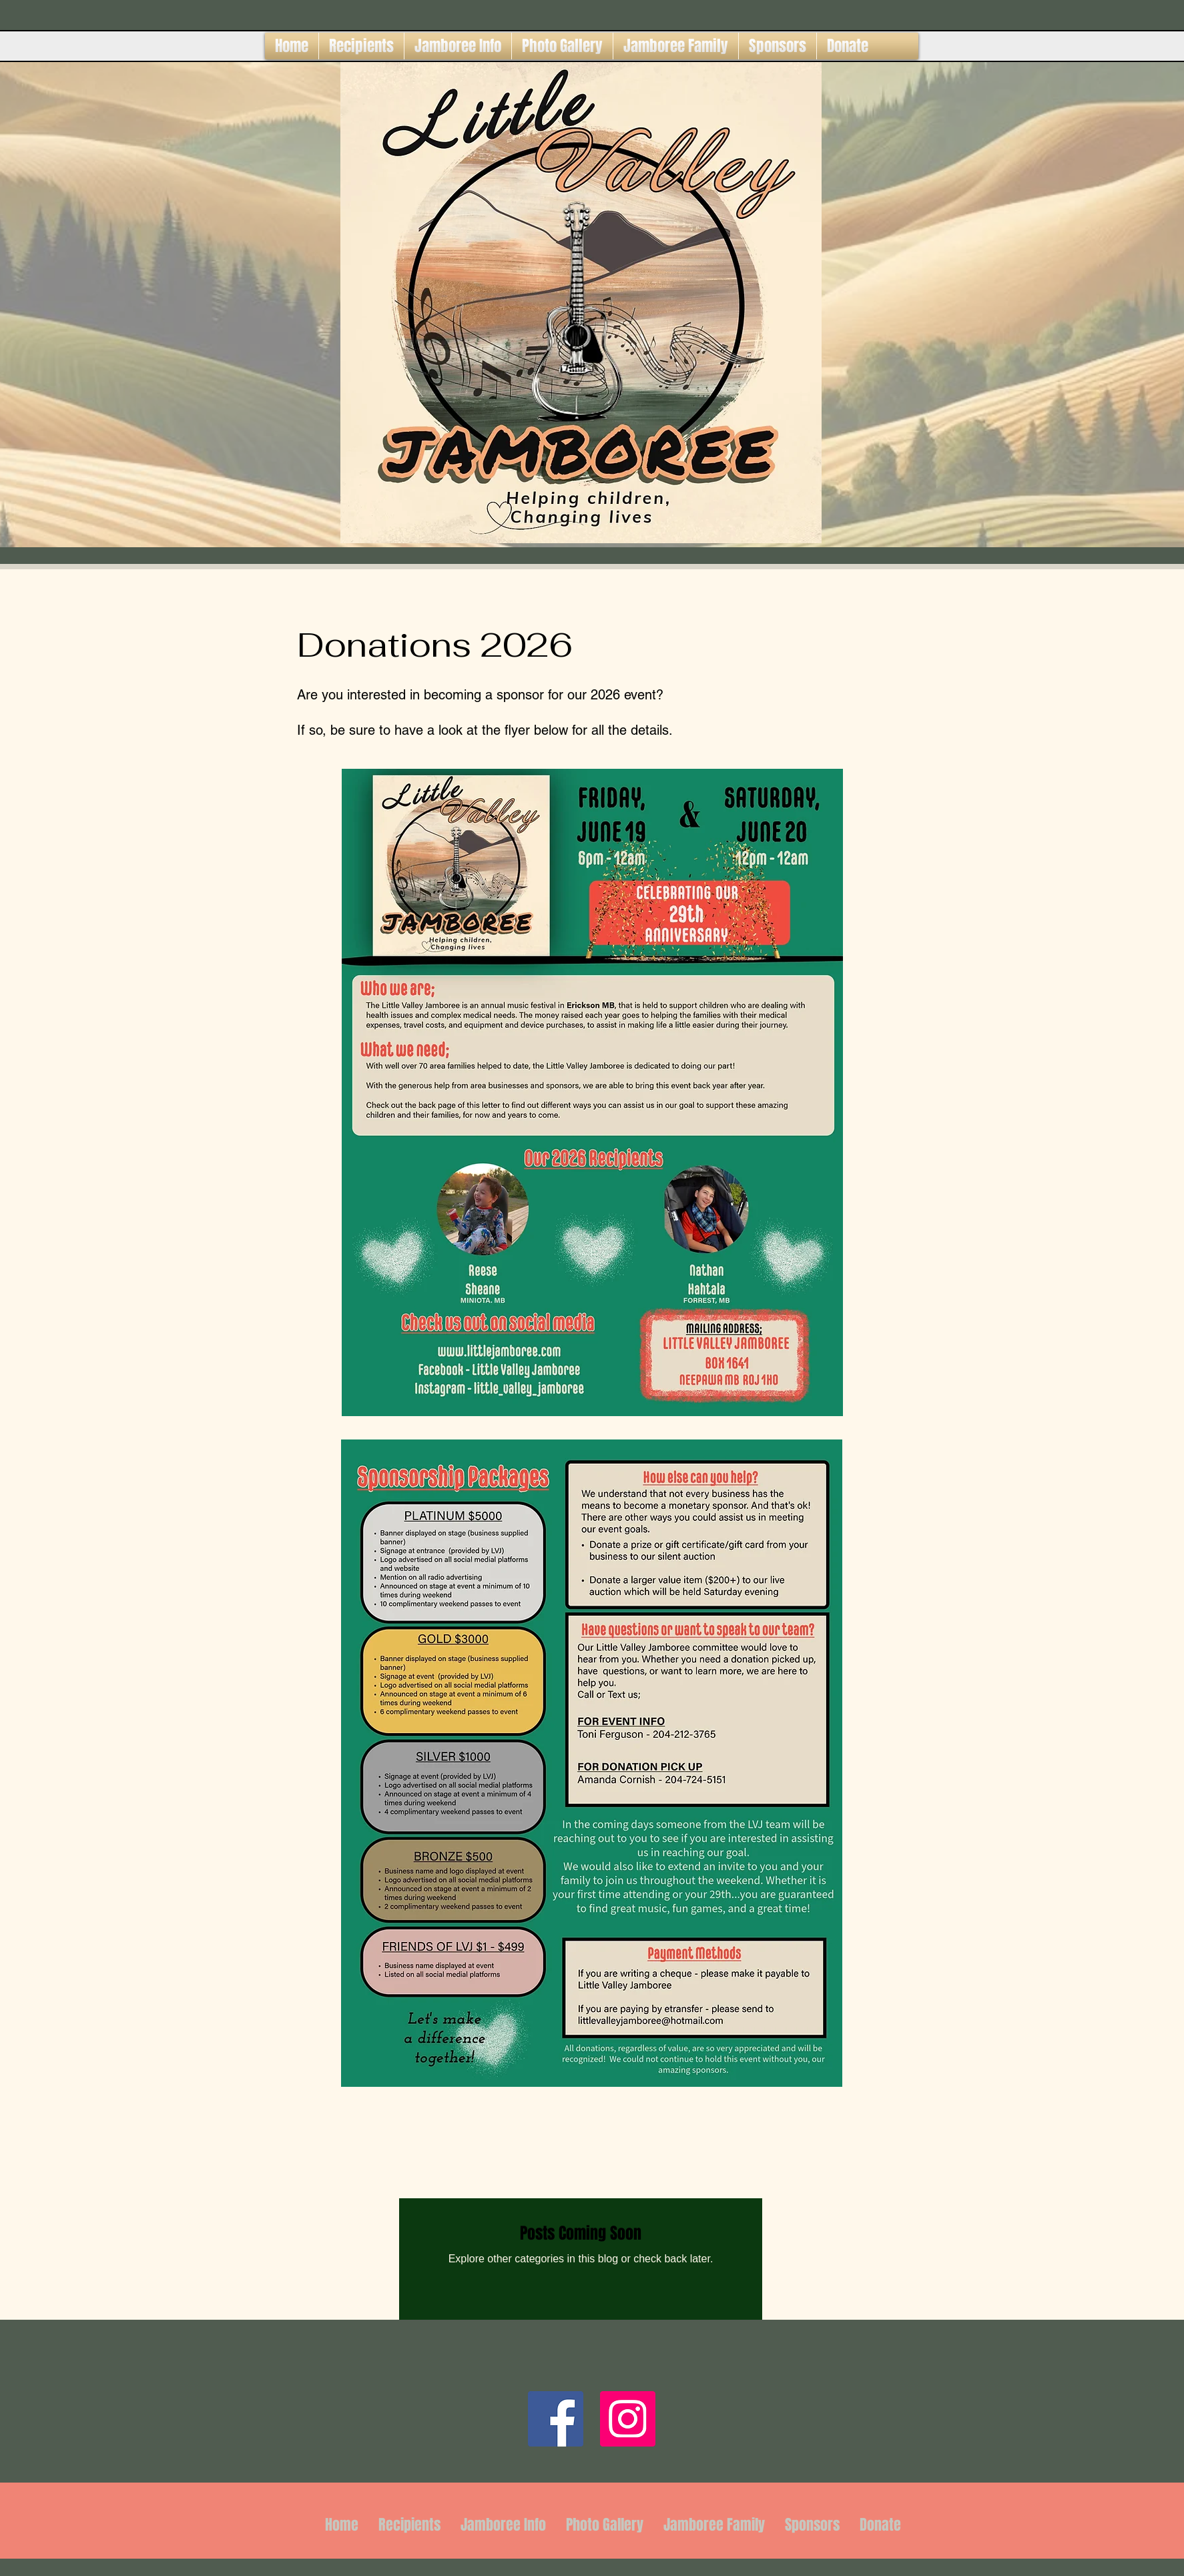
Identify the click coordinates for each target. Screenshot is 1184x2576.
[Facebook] (555, 2419)
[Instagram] (627, 2419)
